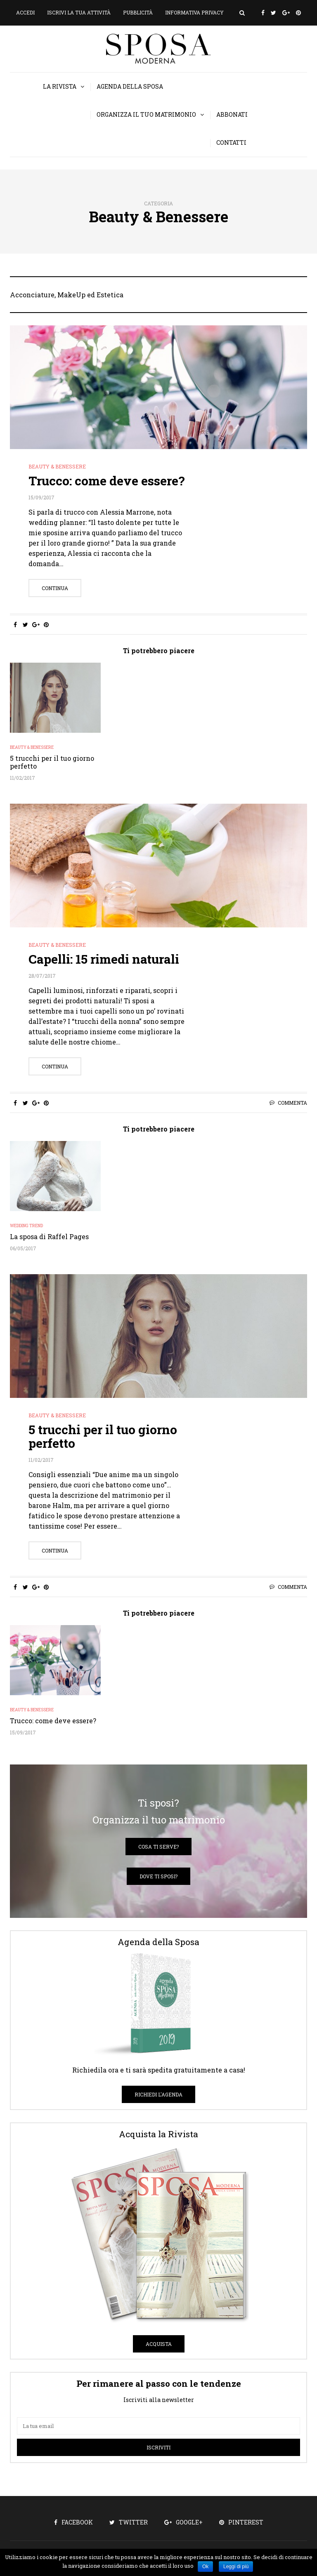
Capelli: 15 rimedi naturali (103, 959)
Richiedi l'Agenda (158, 2094)
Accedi (25, 12)
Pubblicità (138, 12)
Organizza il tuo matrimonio (146, 114)
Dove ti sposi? (158, 1876)
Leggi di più (235, 2566)
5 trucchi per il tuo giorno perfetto (52, 762)
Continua (55, 588)
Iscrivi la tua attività (79, 12)
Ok (205, 2566)
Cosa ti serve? (158, 1846)
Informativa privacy (194, 12)
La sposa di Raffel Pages (49, 1236)
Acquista (159, 2344)
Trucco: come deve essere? (106, 481)
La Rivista (59, 86)
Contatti (231, 142)
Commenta (292, 1102)
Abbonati (232, 114)
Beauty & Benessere (57, 466)
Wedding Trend (26, 1225)
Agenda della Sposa (130, 86)
